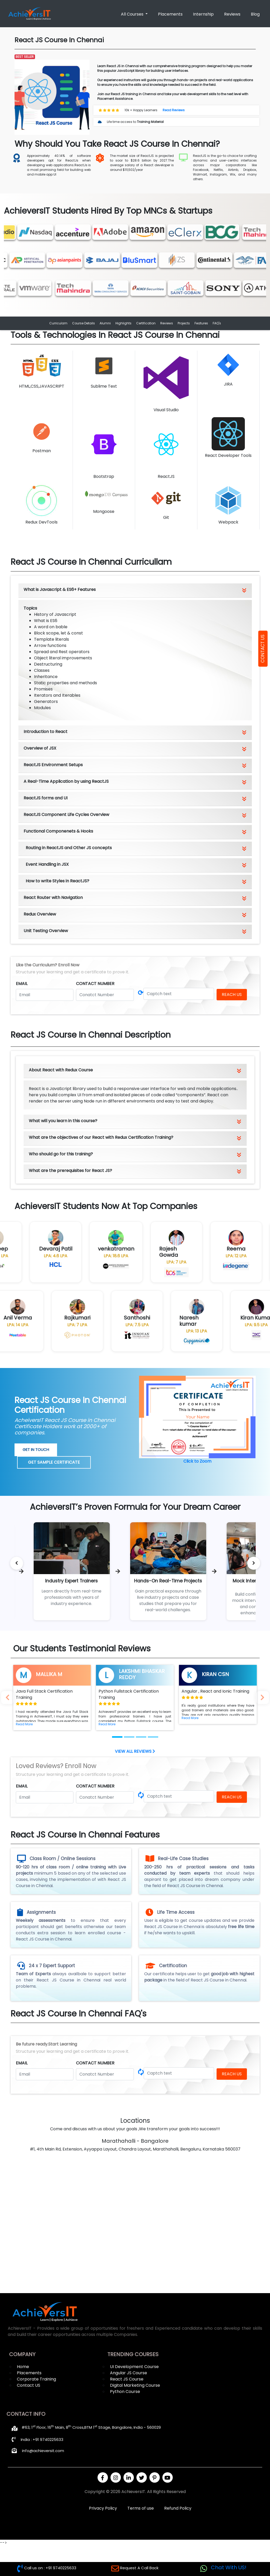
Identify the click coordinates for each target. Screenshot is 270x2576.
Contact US (28, 2385)
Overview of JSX (40, 748)
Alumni (105, 323)
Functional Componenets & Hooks (58, 831)
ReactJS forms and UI (45, 798)
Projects (184, 323)
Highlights (123, 323)
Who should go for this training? (61, 1154)
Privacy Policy (103, 2508)
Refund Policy (177, 2508)
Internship (203, 14)
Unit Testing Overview (46, 931)
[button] (24, 1724)
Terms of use (140, 2508)
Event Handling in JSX (47, 864)
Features (201, 323)
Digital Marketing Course (135, 2385)
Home (23, 2367)
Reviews (232, 14)
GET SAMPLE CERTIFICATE (54, 1462)
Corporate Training (36, 2379)
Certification (146, 323)
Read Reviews (174, 110)
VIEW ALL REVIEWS (135, 1751)
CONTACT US (262, 648)
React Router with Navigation (53, 897)
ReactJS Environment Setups (53, 765)
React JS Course (126, 2379)
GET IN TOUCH (36, 1449)
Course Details (83, 323)
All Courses (132, 14)
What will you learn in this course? (63, 1121)
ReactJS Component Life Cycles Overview (66, 815)
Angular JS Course (128, 2373)
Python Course (125, 2392)
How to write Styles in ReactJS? (57, 881)
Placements (170, 14)
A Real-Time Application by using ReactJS (66, 781)
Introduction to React (45, 732)
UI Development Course (134, 2367)
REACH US (232, 994)
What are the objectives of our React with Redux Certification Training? (101, 1137)
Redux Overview (40, 914)
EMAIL (21, 984)
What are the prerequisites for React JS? (70, 1171)
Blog (255, 14)
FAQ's (217, 323)
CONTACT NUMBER (95, 984)
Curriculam (58, 323)
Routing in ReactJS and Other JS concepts (69, 848)
